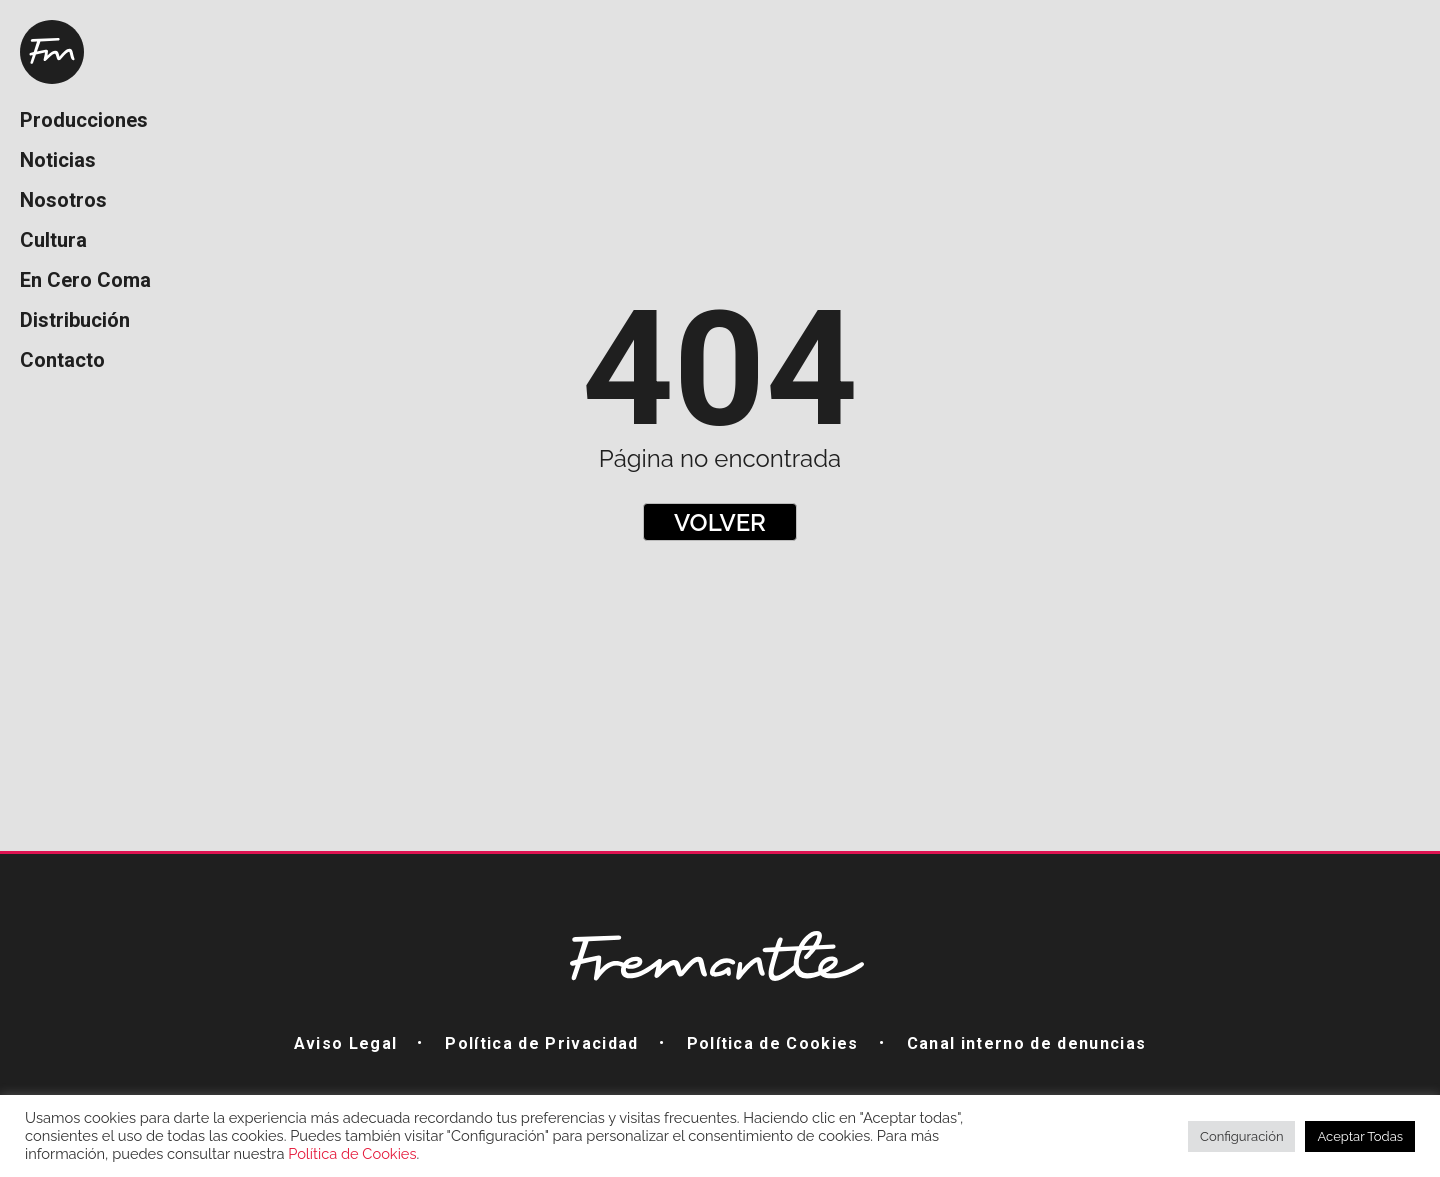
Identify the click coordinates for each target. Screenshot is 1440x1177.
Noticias (58, 160)
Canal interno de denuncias (1027, 1043)
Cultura (53, 240)
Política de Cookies (773, 1043)
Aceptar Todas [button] (1360, 1136)
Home (52, 52)
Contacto (62, 360)
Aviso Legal (346, 1043)
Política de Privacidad (541, 1043)
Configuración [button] (1241, 1136)
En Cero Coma (85, 280)
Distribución (75, 320)
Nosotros (63, 200)
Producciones (84, 120)
